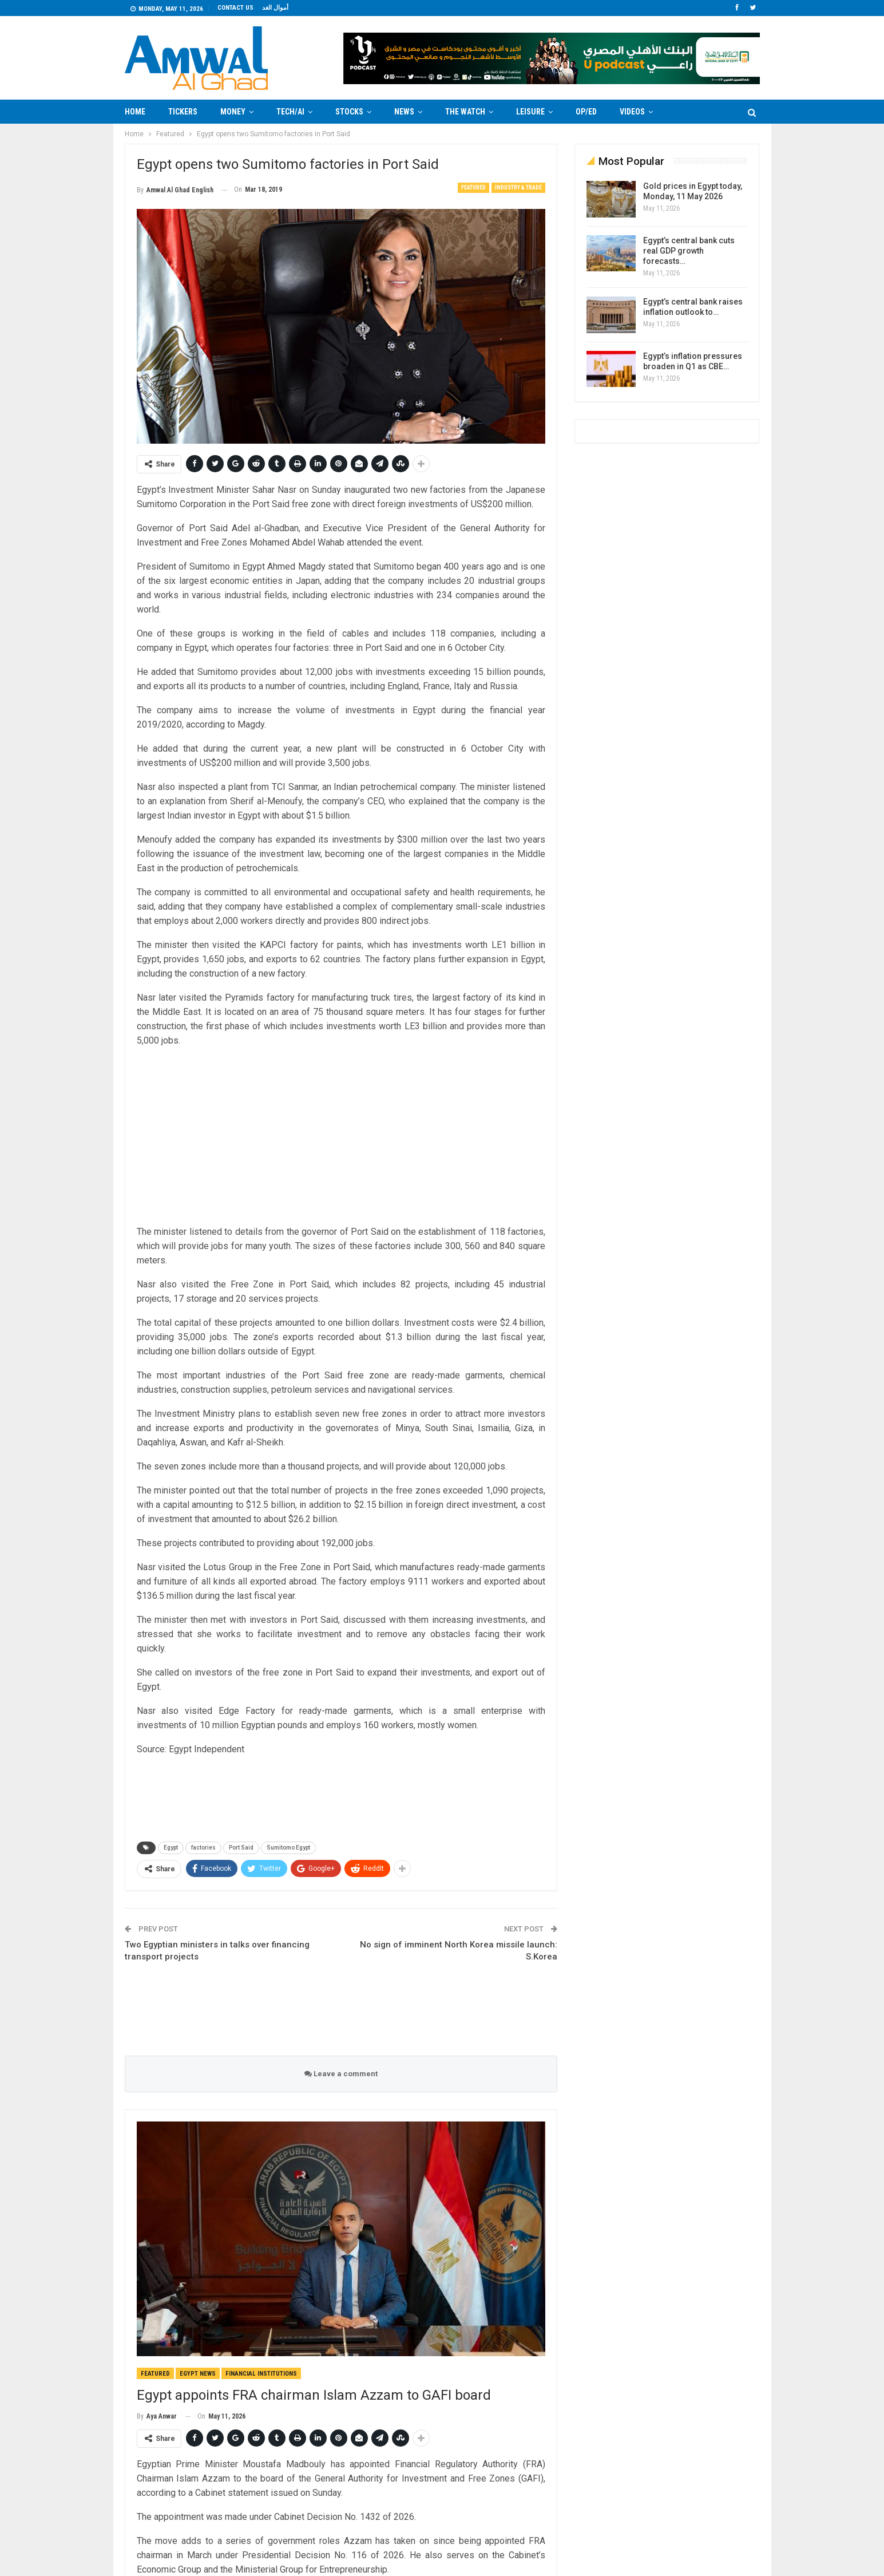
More (686, 111)
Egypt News (198, 2373)
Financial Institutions (261, 2373)
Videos (632, 111)
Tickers (182, 111)
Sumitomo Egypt (288, 1847)
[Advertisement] (79, 295)
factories (203, 1847)
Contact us (235, 7)
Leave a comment (341, 2073)
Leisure (530, 111)
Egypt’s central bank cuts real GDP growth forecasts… (689, 251)
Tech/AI (290, 111)
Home (135, 111)
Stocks (349, 111)
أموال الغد (275, 7)
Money (232, 111)
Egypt (171, 1847)
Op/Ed (586, 111)
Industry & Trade (518, 187)
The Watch (465, 111)
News (404, 111)
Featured (473, 187)
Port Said (241, 1847)
